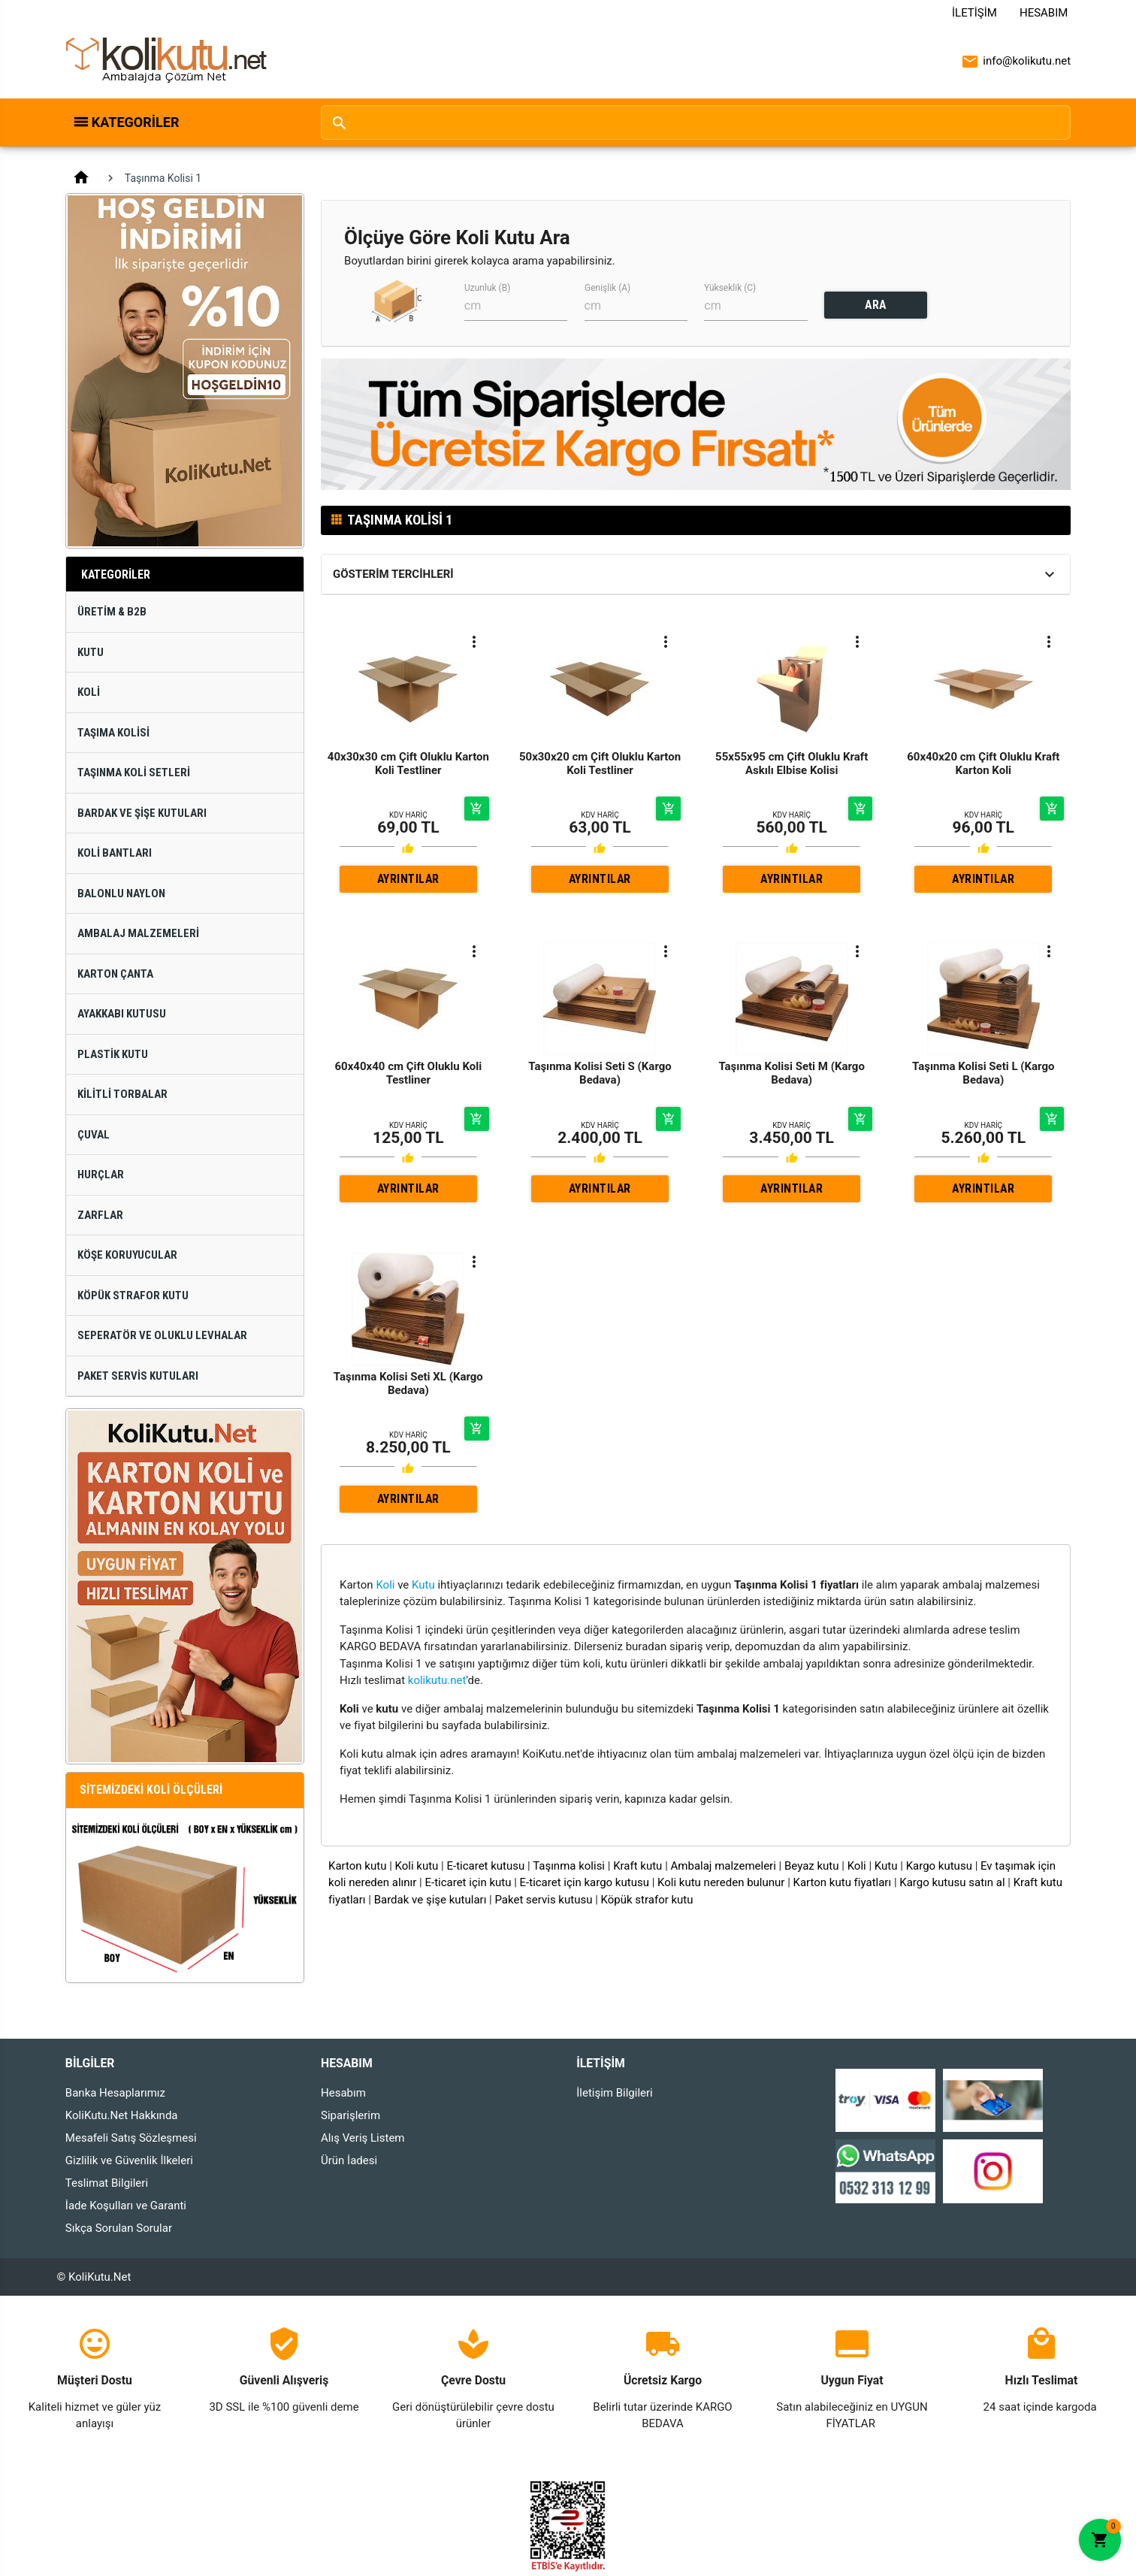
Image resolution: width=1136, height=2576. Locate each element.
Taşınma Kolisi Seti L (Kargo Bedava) (983, 1073)
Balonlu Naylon (121, 893)
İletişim (974, 13)
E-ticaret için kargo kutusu (584, 1882)
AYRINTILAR (408, 879)
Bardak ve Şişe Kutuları (142, 813)
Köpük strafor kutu (647, 1899)
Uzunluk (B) (487, 288)
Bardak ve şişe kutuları (430, 1899)
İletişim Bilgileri (614, 2093)
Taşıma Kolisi (113, 732)
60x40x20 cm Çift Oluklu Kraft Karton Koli (983, 763)
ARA (876, 305)
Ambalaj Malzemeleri (138, 933)
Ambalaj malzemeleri (723, 1866)
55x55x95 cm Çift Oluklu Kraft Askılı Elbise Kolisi (791, 763)
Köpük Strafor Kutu (133, 1295)
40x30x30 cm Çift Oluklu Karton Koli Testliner (408, 763)
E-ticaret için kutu (467, 1882)
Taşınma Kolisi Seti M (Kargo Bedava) (791, 1073)
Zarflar (100, 1215)
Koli (88, 692)
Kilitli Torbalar (122, 1094)
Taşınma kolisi (569, 1866)
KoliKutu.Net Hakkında (121, 2115)
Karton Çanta (115, 974)
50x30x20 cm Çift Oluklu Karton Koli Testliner (600, 763)
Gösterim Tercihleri (393, 574)
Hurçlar (100, 1174)
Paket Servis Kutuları (137, 1376)
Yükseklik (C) (730, 288)
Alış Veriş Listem (362, 2138)
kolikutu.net (437, 1680)
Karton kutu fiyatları (842, 1882)
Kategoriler (136, 122)
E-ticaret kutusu (485, 1866)
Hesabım (1044, 13)
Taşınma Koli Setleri (133, 772)
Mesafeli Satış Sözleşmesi (131, 2138)
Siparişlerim (350, 2115)
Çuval (93, 1134)
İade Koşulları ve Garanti (125, 2205)
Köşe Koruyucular (127, 1255)
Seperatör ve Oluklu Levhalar (162, 1335)
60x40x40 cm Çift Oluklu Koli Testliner (408, 1073)
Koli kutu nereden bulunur (720, 1882)
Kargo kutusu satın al (952, 1882)
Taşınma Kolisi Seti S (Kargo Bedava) (600, 1073)
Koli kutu (417, 1866)
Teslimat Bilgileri (106, 2183)
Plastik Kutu (112, 1054)
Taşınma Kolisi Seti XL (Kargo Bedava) (408, 1383)
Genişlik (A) (607, 288)
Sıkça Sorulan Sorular (118, 2228)
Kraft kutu (637, 1866)
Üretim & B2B (112, 611)
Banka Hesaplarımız (115, 2093)
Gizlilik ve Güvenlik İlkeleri (129, 2160)
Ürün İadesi (349, 2160)
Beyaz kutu (811, 1866)
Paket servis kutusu (543, 1899)
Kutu (90, 652)
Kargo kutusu (939, 1866)
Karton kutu (357, 1866)
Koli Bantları (114, 853)
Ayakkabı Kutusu (121, 1013)
